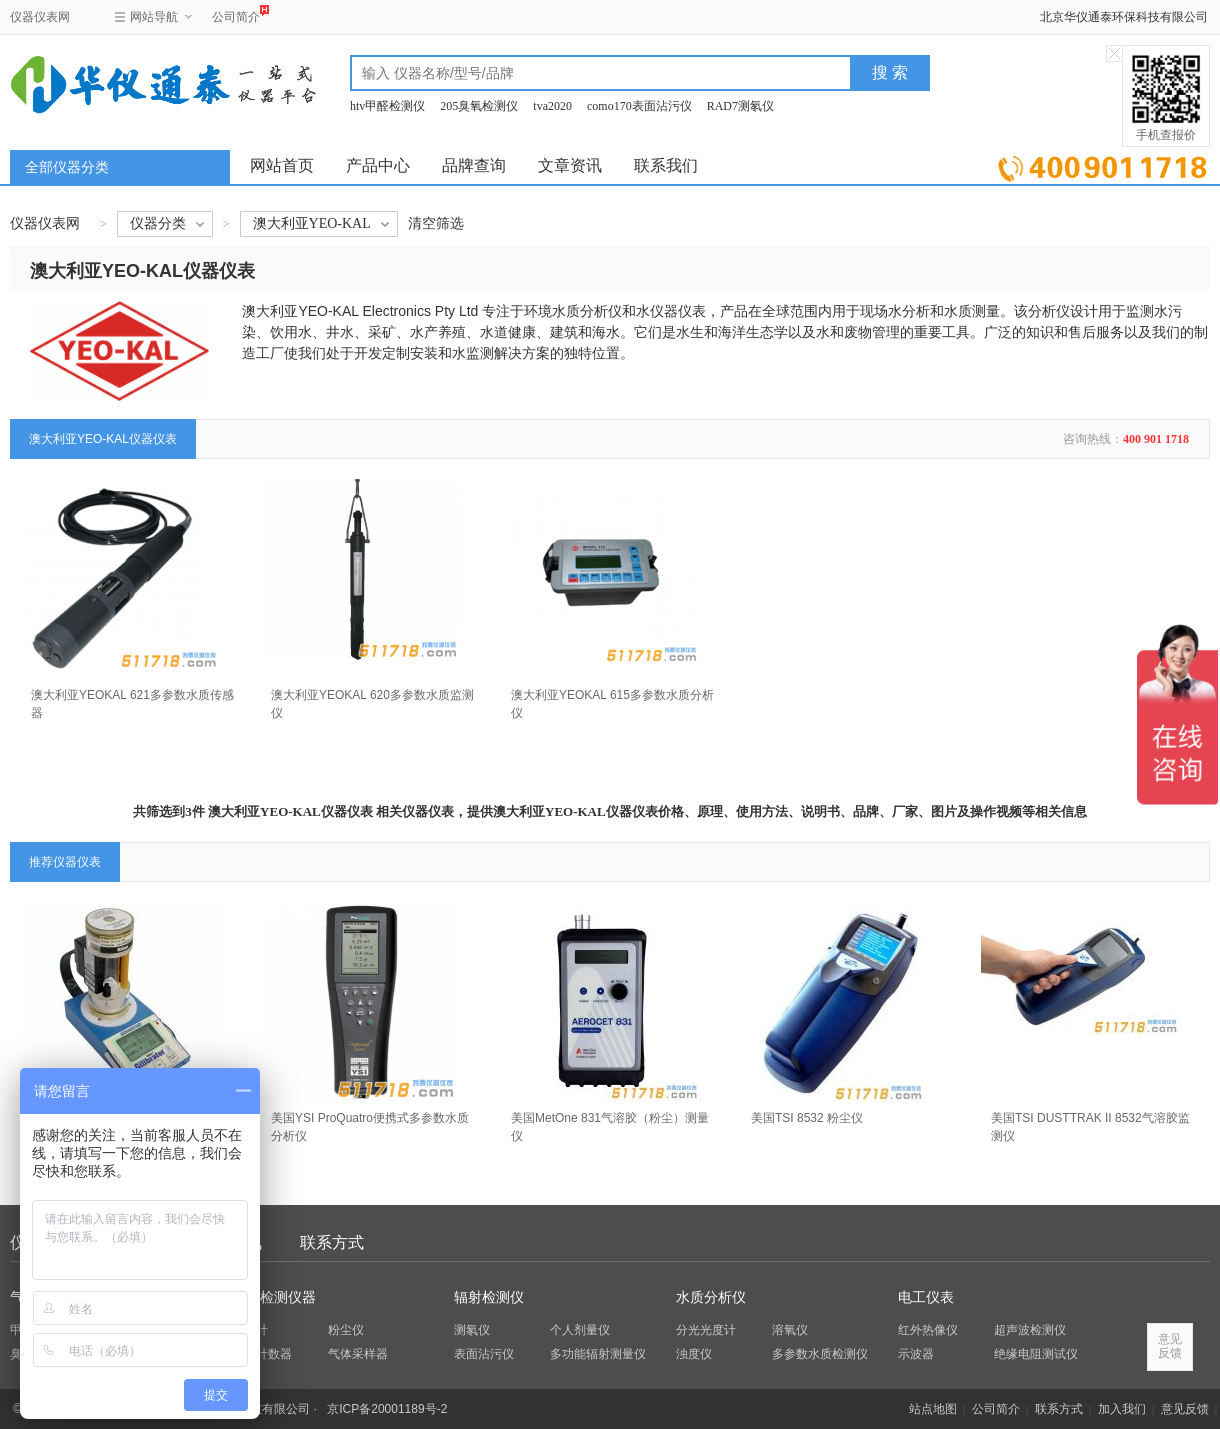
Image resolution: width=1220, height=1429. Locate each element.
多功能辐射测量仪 (598, 1354)
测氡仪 (472, 1330)
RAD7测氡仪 (740, 106)
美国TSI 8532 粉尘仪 (807, 1118)
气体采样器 (358, 1354)
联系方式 (332, 1242)
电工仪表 (926, 1297)
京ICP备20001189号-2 (387, 1409)
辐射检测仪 (489, 1297)
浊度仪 (694, 1354)
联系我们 (666, 165)
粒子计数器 (262, 1354)
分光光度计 (706, 1330)
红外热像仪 (928, 1330)
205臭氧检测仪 (479, 106)
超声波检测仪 (1030, 1330)
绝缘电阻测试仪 (1036, 1354)
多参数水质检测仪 (820, 1354)
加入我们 (1122, 1409)
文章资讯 (570, 165)
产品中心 (378, 165)
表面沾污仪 (484, 1354)
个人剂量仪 (580, 1330)
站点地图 (933, 1409)
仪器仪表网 (40, 17)
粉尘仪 (346, 1330)
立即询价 (1102, 164)
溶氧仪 (790, 1330)
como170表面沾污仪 (639, 106)
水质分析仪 (711, 1297)
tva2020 (552, 106)
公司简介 (236, 14)
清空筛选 (436, 223)
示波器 (916, 1354)
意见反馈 (1185, 1409)
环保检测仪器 (274, 1297)
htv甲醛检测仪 (387, 106)
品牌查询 (474, 165)
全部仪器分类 (67, 167)
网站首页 (282, 165)
